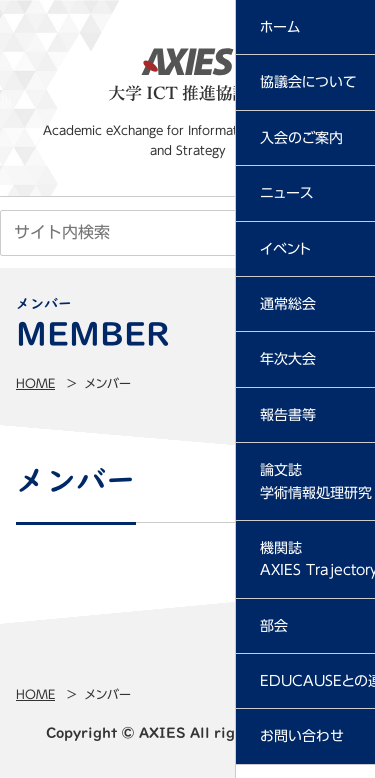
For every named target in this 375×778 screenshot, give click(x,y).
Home (35, 383)
